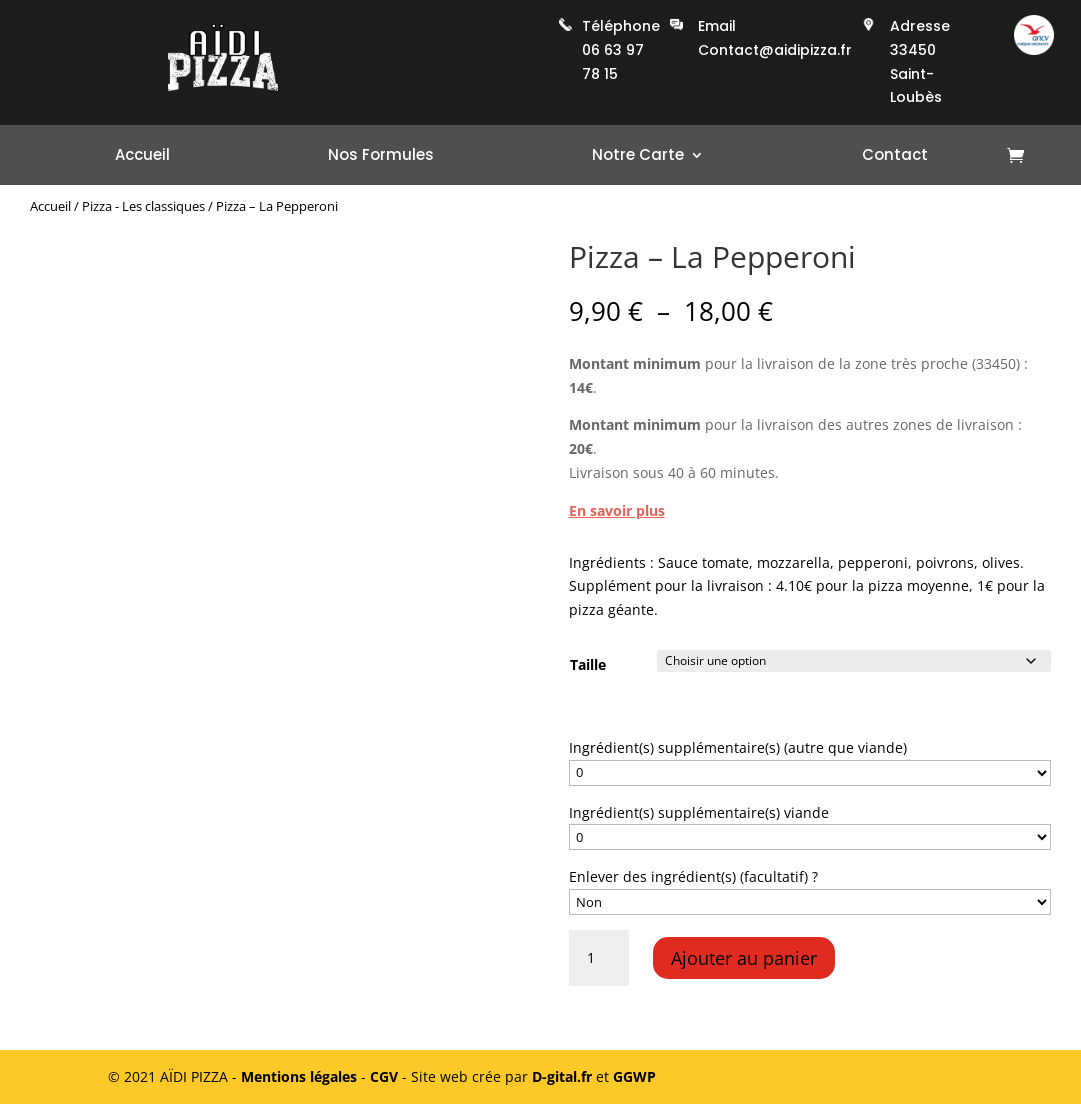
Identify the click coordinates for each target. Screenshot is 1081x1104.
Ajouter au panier (744, 958)
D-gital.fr (562, 1076)
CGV (384, 1076)
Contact (895, 156)
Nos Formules (381, 156)
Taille (588, 664)
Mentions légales (299, 1076)
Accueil (142, 156)
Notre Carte (638, 156)
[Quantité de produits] (599, 958)
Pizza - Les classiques (143, 206)
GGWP (634, 1076)
